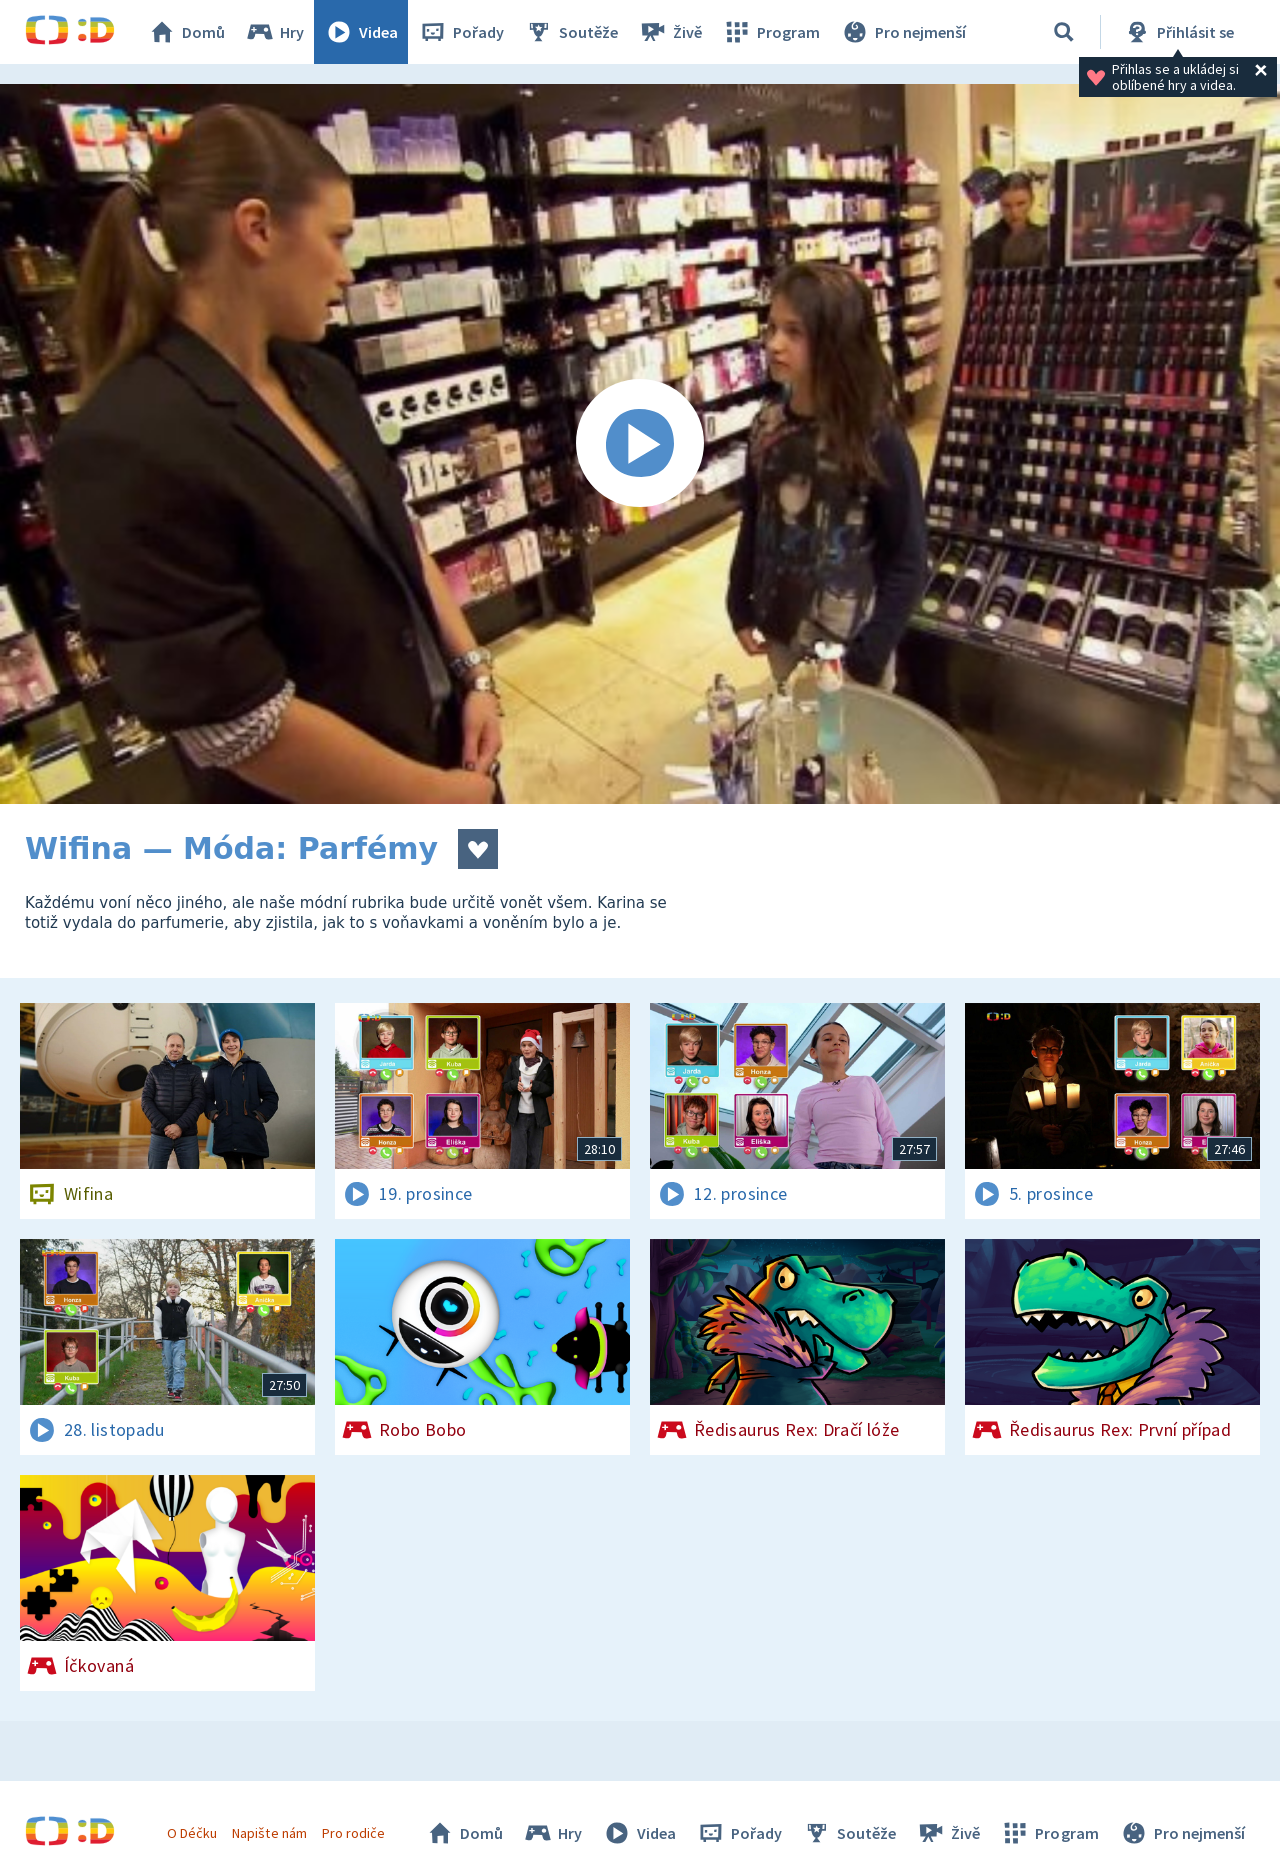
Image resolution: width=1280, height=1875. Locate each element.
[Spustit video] (640, 444)
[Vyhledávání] (1064, 32)
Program (771, 32)
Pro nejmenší (903, 32)
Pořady (461, 32)
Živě (670, 32)
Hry (274, 32)
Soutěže (571, 32)
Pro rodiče (353, 1833)
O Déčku (192, 1833)
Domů (186, 32)
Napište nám (269, 1833)
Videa (361, 32)
